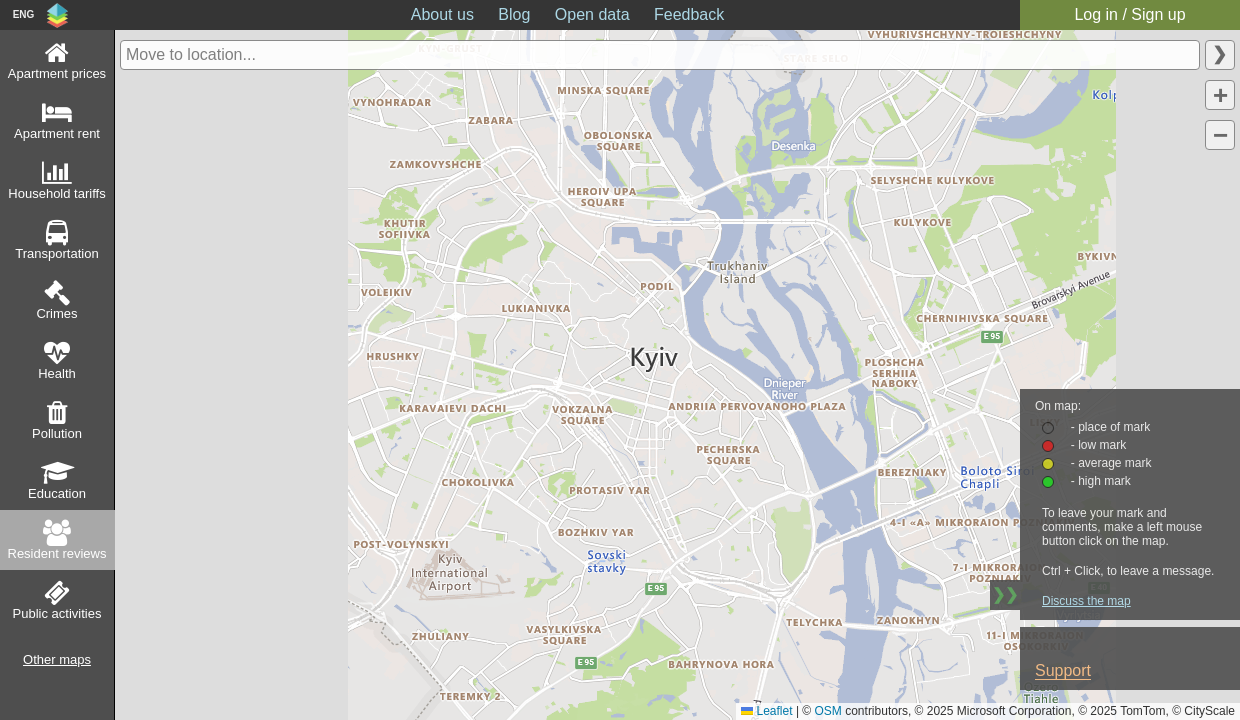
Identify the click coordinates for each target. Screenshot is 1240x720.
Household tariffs (56, 193)
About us (442, 14)
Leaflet (766, 711)
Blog (514, 14)
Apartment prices (57, 73)
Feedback (689, 14)
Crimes (56, 313)
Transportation (56, 253)
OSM (828, 711)
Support (1063, 670)
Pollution (57, 433)
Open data (592, 14)
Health (57, 373)
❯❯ (1005, 594)
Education (57, 493)
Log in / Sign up (1129, 14)
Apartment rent (57, 133)
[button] (1220, 95)
